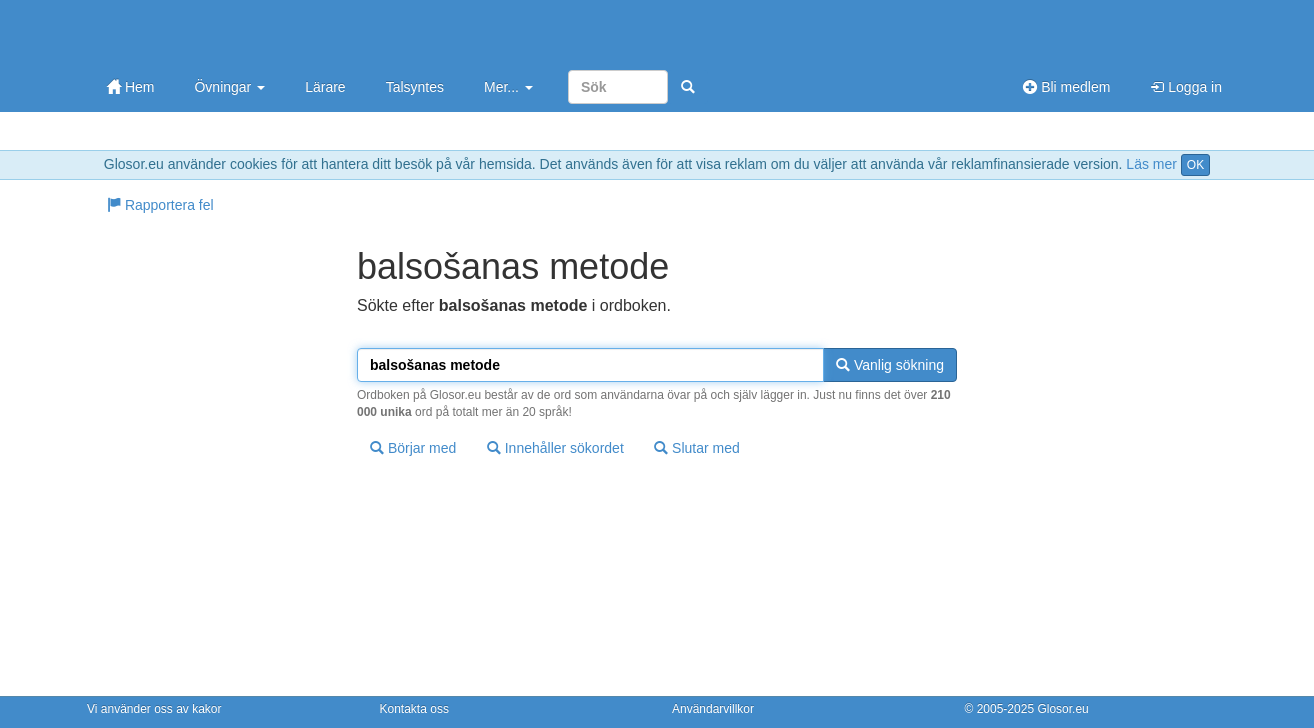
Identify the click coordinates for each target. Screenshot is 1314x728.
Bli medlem (1066, 87)
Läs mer (1151, 164)
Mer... (508, 87)
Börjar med (413, 448)
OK (1195, 165)
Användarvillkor (713, 709)
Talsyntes (415, 87)
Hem (130, 87)
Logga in (1186, 87)
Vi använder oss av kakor (154, 709)
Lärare (325, 87)
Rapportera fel (160, 205)
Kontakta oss (414, 709)
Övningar (229, 87)
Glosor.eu (1062, 709)
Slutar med (697, 448)
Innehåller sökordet (555, 448)
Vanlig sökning (890, 365)
